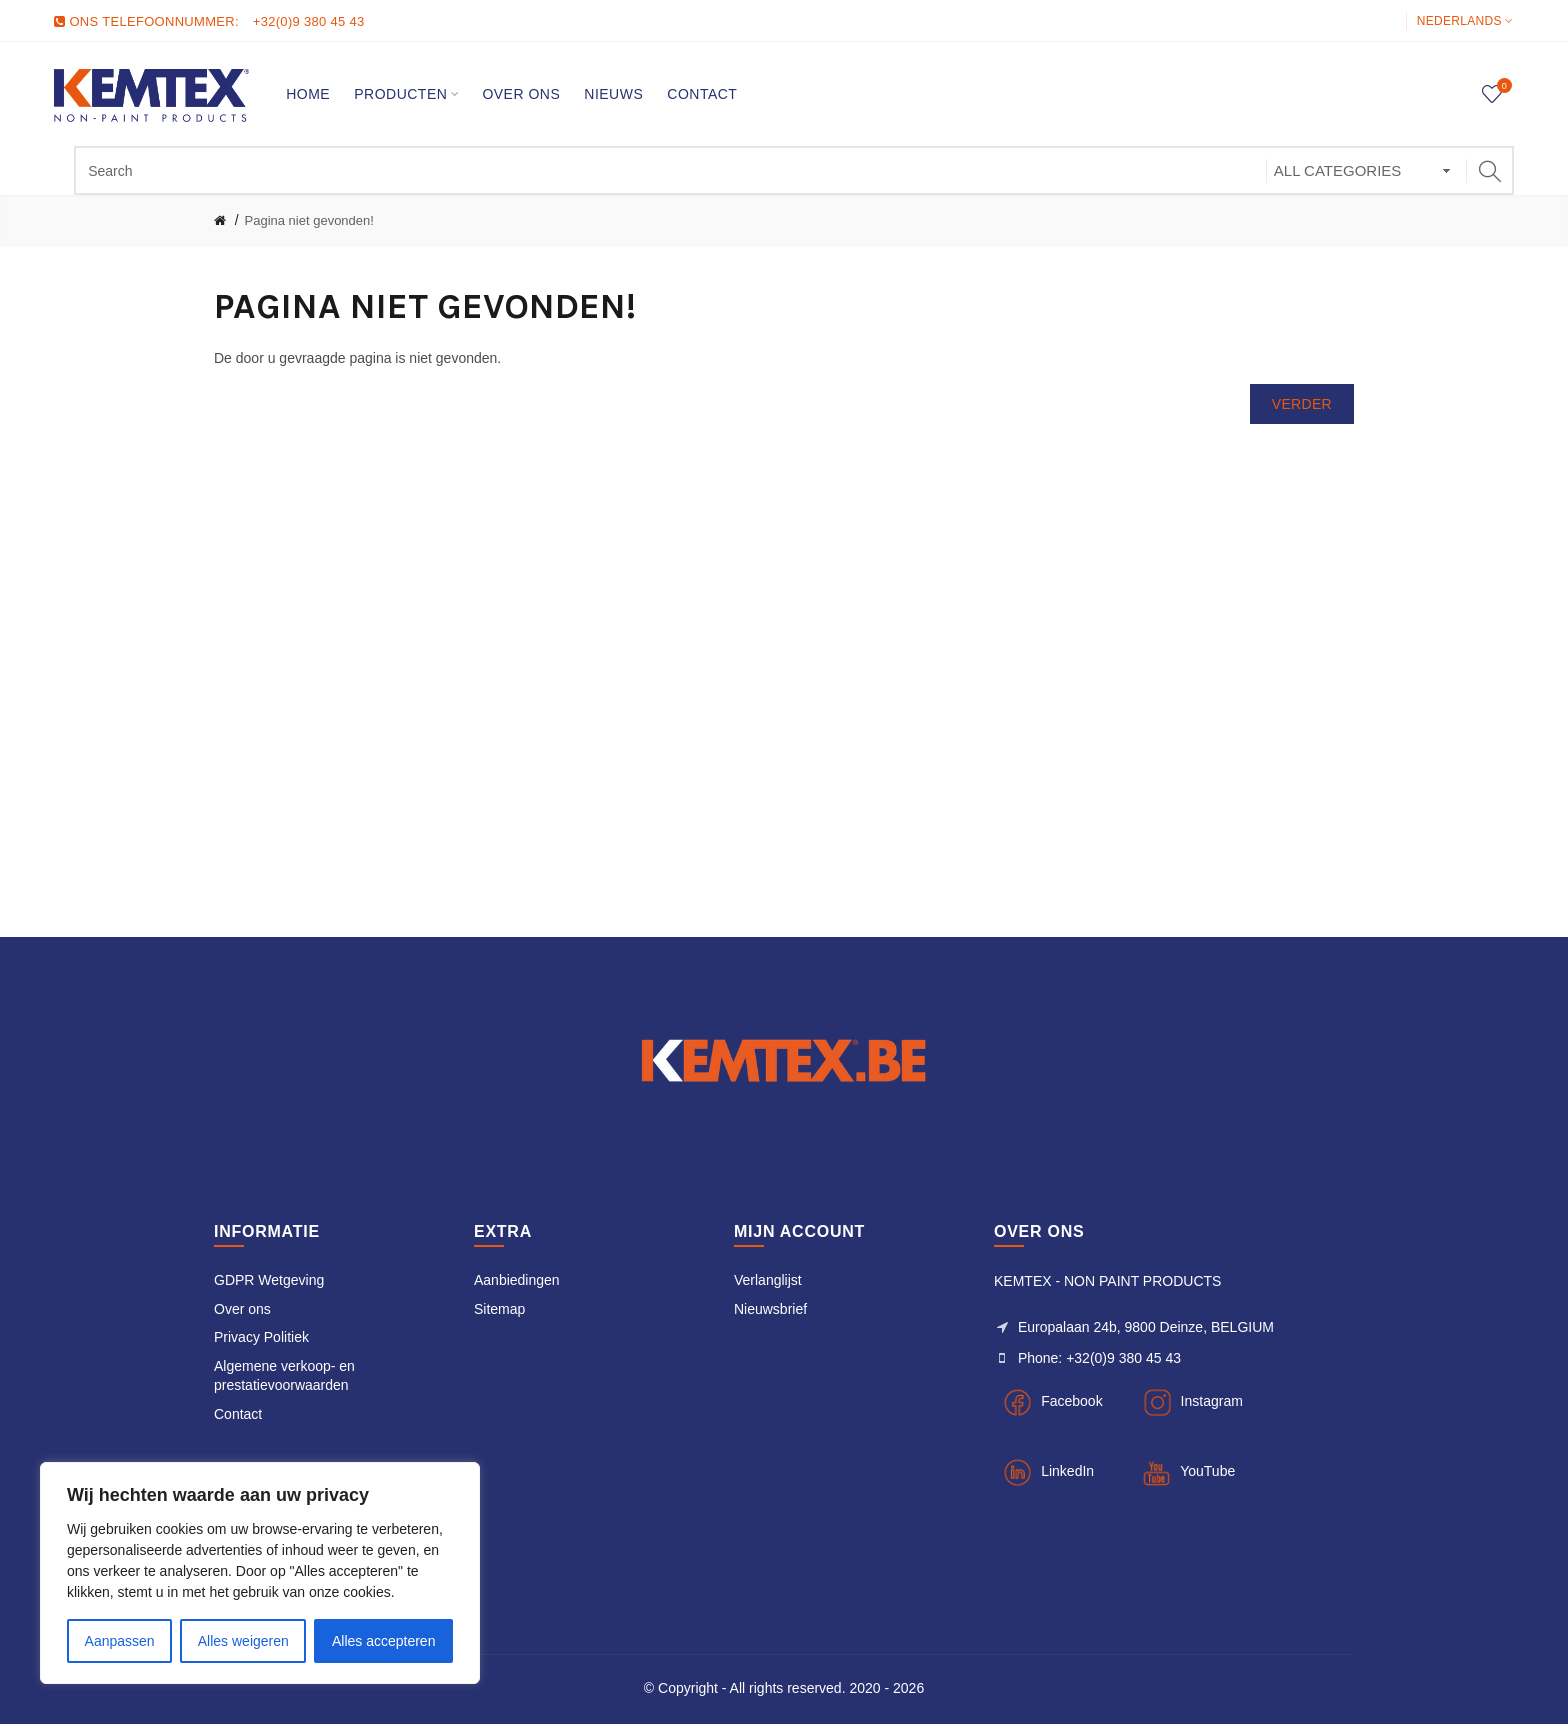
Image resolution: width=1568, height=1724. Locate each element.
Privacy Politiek (261, 1337)
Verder (1302, 404)
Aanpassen (120, 1641)
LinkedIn (1067, 1471)
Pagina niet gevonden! (309, 220)
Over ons (242, 1309)
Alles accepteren (384, 1641)
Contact (238, 1414)
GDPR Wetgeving (269, 1280)
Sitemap (499, 1309)
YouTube (1207, 1471)
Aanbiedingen (517, 1280)
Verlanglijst (768, 1280)
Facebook (1071, 1401)
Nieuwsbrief (770, 1309)
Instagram (1212, 1401)
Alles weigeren (243, 1641)
